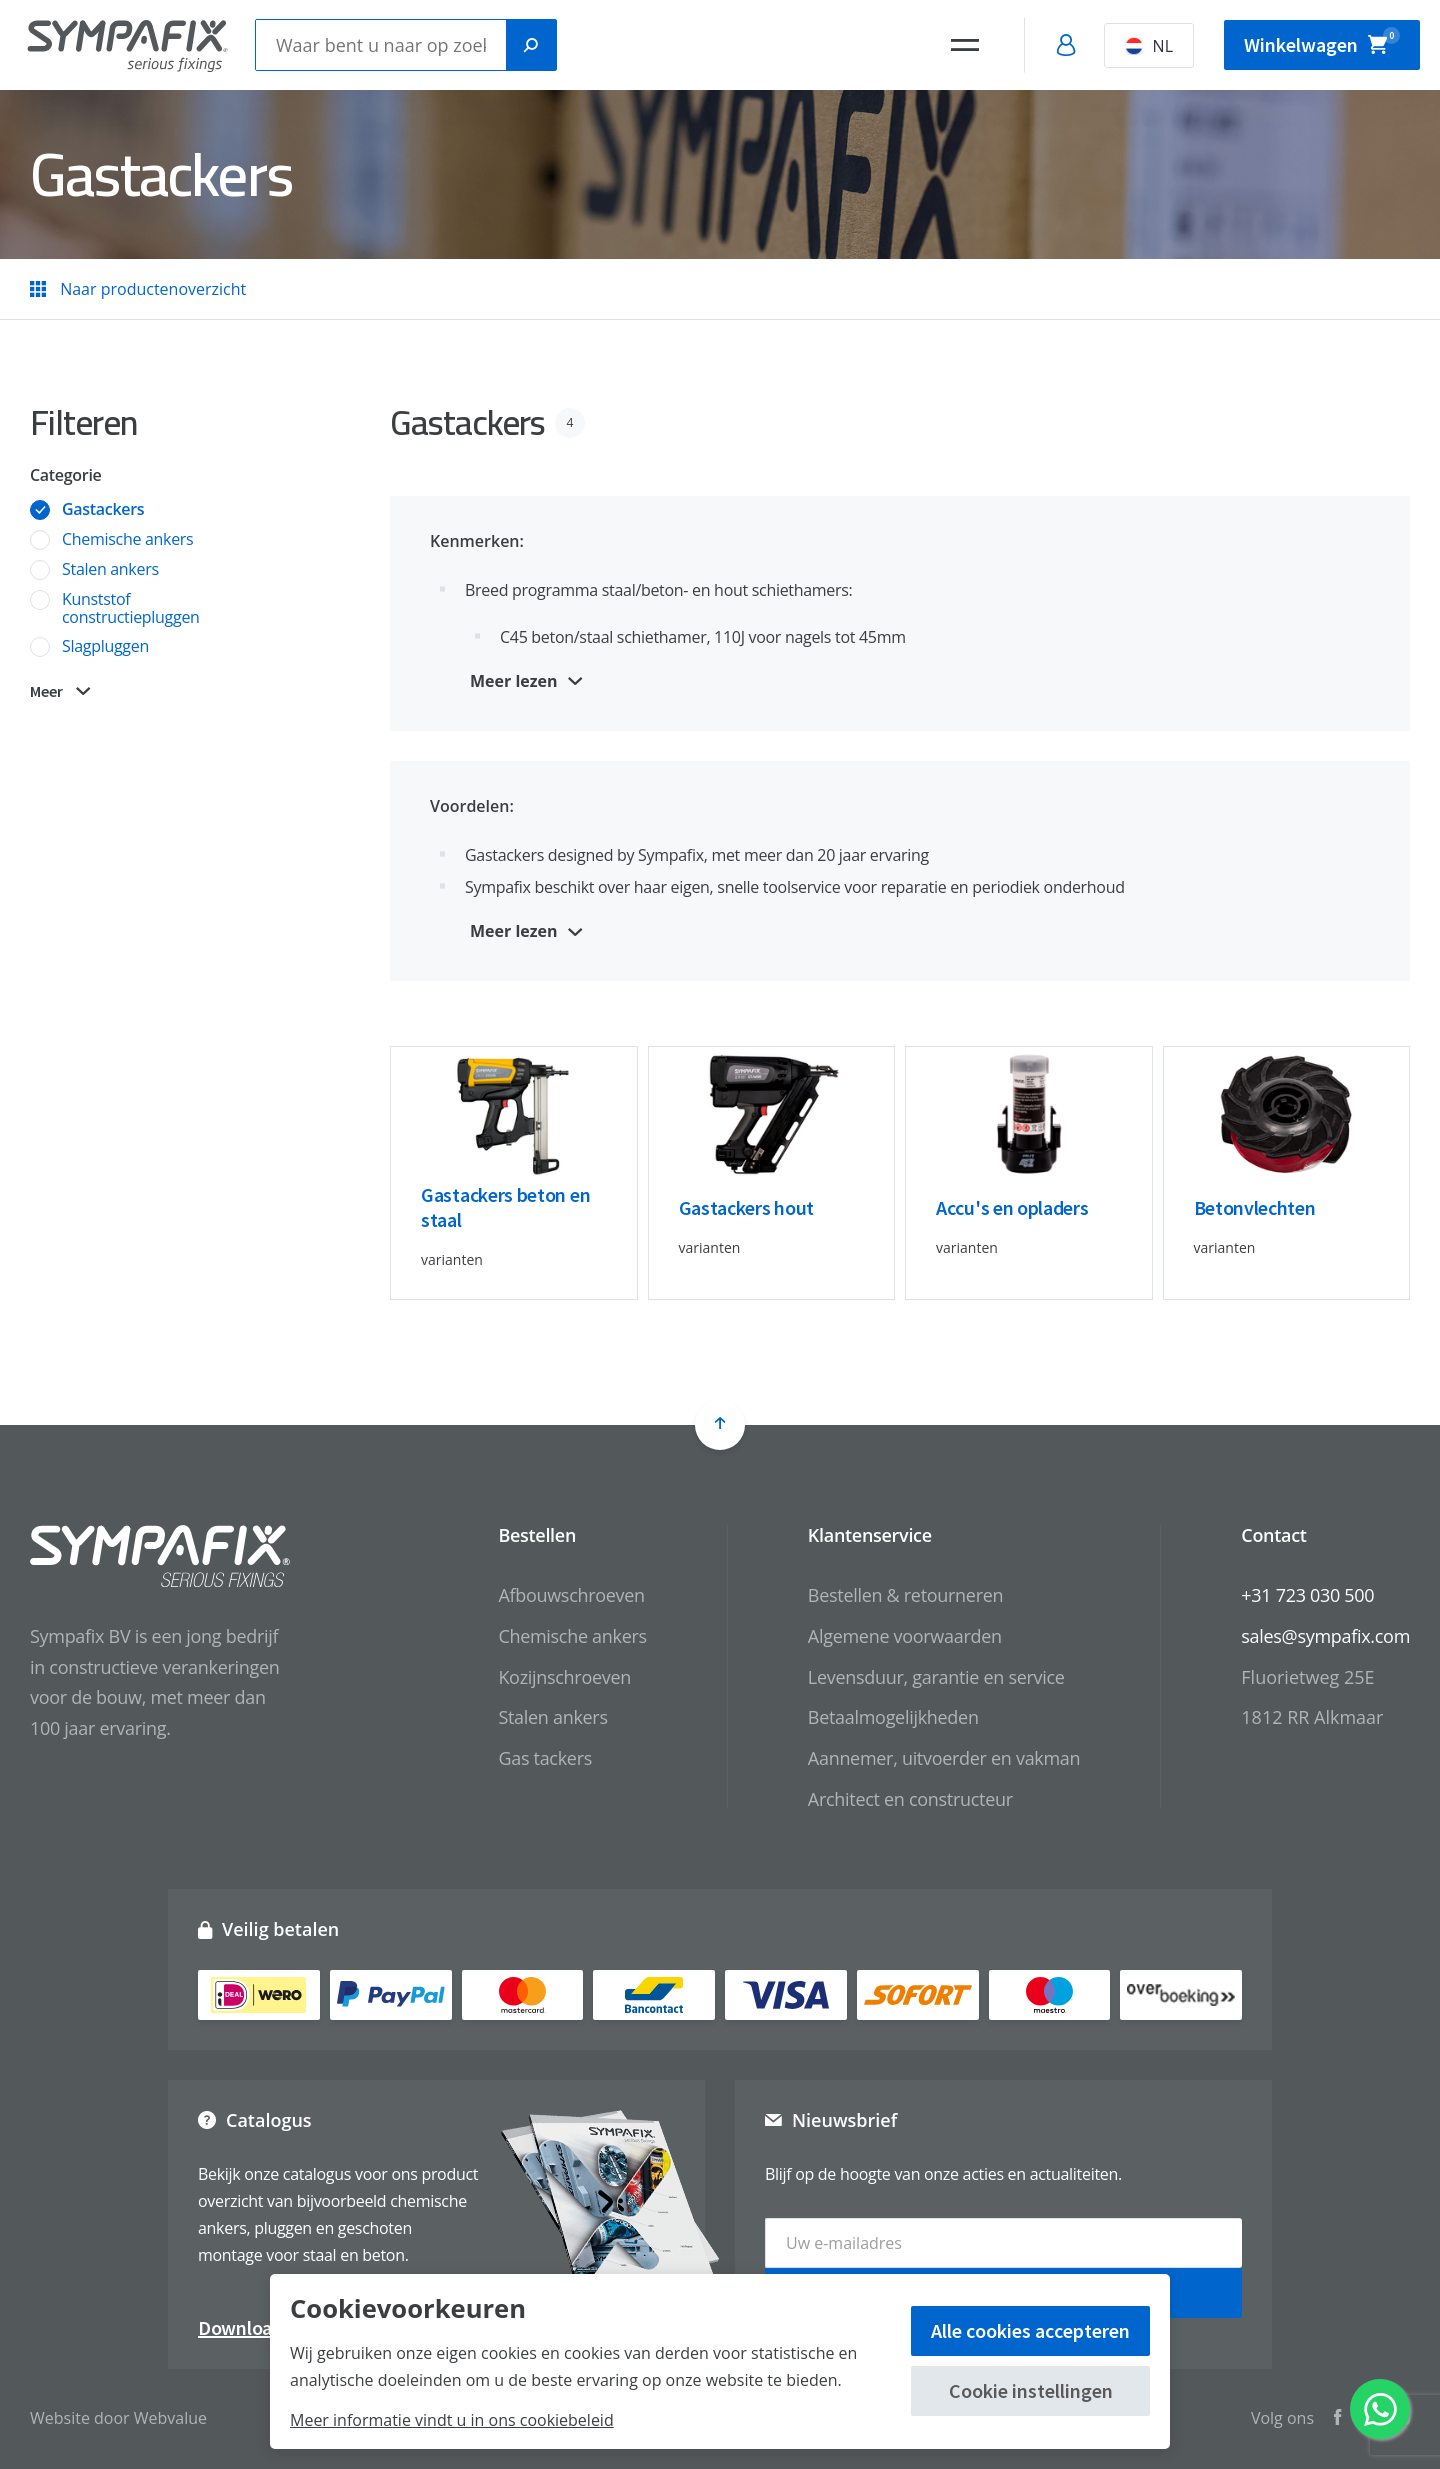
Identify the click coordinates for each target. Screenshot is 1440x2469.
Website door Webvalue (118, 2418)
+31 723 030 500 (1307, 1595)
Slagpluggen (105, 647)
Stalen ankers (110, 570)
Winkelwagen (1322, 42)
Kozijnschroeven (564, 1677)
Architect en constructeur (910, 1799)
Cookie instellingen (1031, 2390)
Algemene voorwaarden (905, 1636)
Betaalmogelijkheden (893, 1717)
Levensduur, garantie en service (936, 1677)
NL (1149, 46)
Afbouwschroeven (571, 1595)
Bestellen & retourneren (905, 1595)
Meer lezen (514, 681)
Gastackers (103, 510)
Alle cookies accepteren (1030, 2330)
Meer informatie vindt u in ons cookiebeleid (452, 2420)
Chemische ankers (127, 540)
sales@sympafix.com (1325, 1636)
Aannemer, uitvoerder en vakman (944, 1758)
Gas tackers (545, 1758)
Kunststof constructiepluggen (131, 608)
